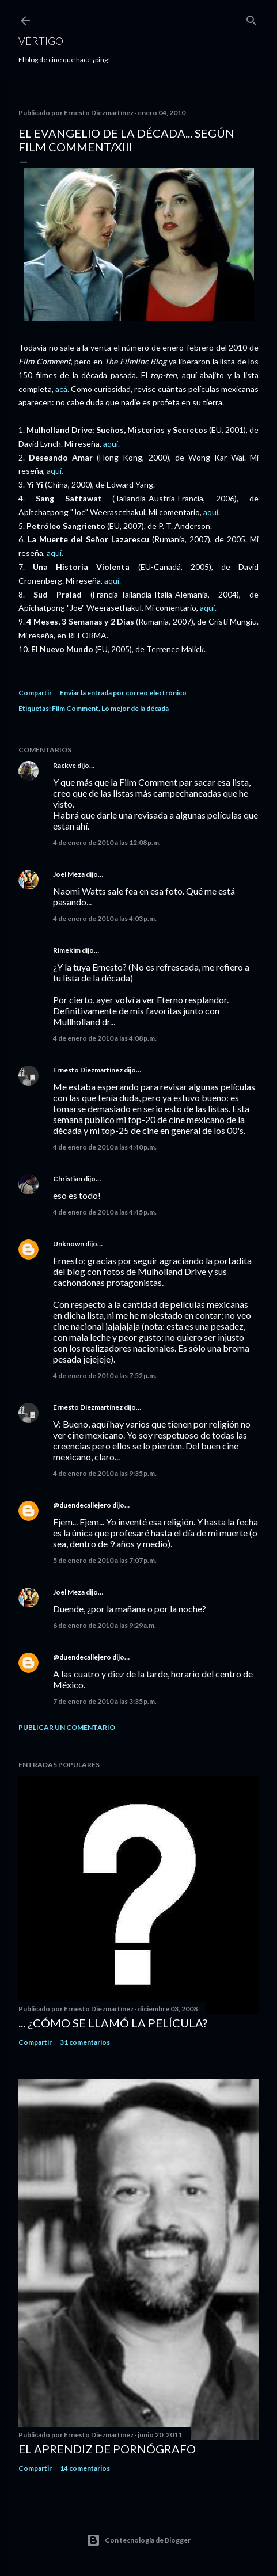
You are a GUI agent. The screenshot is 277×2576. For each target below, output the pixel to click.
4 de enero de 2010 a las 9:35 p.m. (105, 1473)
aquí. (111, 443)
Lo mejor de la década (135, 708)
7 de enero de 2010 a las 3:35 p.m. (105, 1701)
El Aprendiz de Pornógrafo (107, 2449)
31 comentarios (85, 2042)
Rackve (64, 765)
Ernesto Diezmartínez (88, 1070)
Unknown (68, 1243)
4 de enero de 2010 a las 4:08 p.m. (105, 1038)
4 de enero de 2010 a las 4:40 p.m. (105, 1147)
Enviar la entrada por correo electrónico (123, 692)
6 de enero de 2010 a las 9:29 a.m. (104, 1625)
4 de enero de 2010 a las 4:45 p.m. (105, 1212)
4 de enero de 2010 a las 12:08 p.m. (107, 842)
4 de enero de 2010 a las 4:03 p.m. (105, 918)
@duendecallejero (82, 1505)
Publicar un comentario (66, 1727)
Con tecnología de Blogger (138, 2540)
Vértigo (40, 41)
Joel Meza (69, 874)
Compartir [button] (35, 692)
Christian (67, 1178)
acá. (61, 389)
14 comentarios (85, 2468)
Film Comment (75, 708)
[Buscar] (252, 18)
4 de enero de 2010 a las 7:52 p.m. (105, 1375)
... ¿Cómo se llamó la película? (112, 2023)
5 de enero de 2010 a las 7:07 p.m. (105, 1560)
